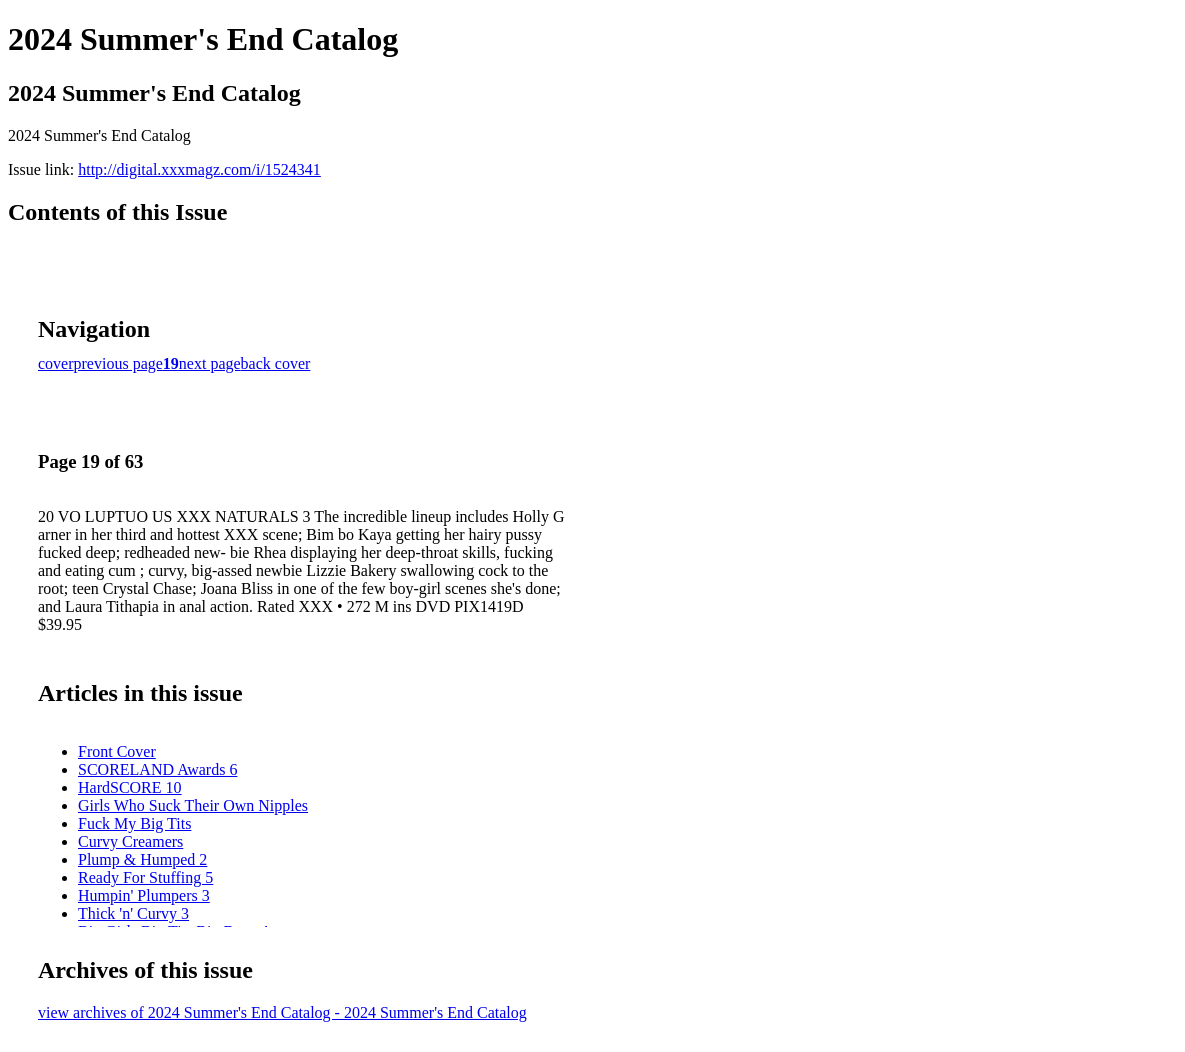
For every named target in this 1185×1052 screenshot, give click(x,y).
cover (56, 363)
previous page (118, 363)
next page (210, 363)
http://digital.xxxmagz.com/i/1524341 (199, 169)
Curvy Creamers (130, 841)
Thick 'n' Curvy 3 (133, 913)
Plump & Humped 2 (142, 859)
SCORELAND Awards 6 (157, 769)
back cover (276, 363)
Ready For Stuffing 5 (145, 877)
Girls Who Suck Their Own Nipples (193, 805)
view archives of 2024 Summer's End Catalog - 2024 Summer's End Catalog (282, 1012)
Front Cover (117, 751)
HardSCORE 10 (130, 787)
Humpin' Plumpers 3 (144, 895)
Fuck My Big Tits (134, 823)
